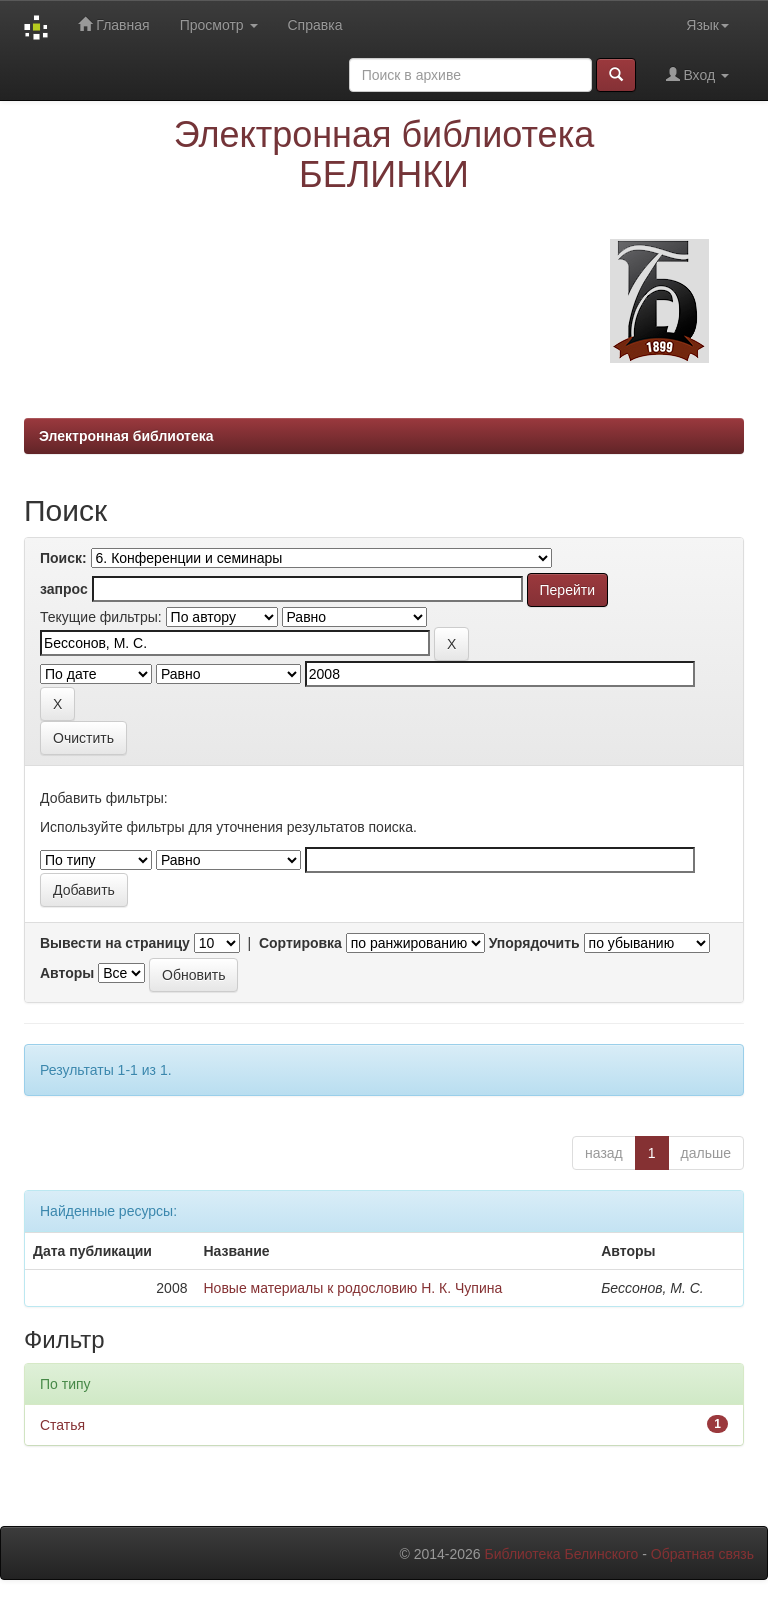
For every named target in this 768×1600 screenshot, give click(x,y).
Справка (315, 25)
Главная (113, 24)
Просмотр (219, 25)
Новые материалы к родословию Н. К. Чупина (352, 1288)
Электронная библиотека (126, 436)
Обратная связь (702, 1554)
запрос (64, 589)
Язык (707, 25)
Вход (697, 74)
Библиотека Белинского (561, 1554)
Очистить (83, 738)
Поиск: (63, 558)
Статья (62, 1425)
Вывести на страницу (115, 943)
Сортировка (300, 943)
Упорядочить (534, 943)
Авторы (67, 973)
